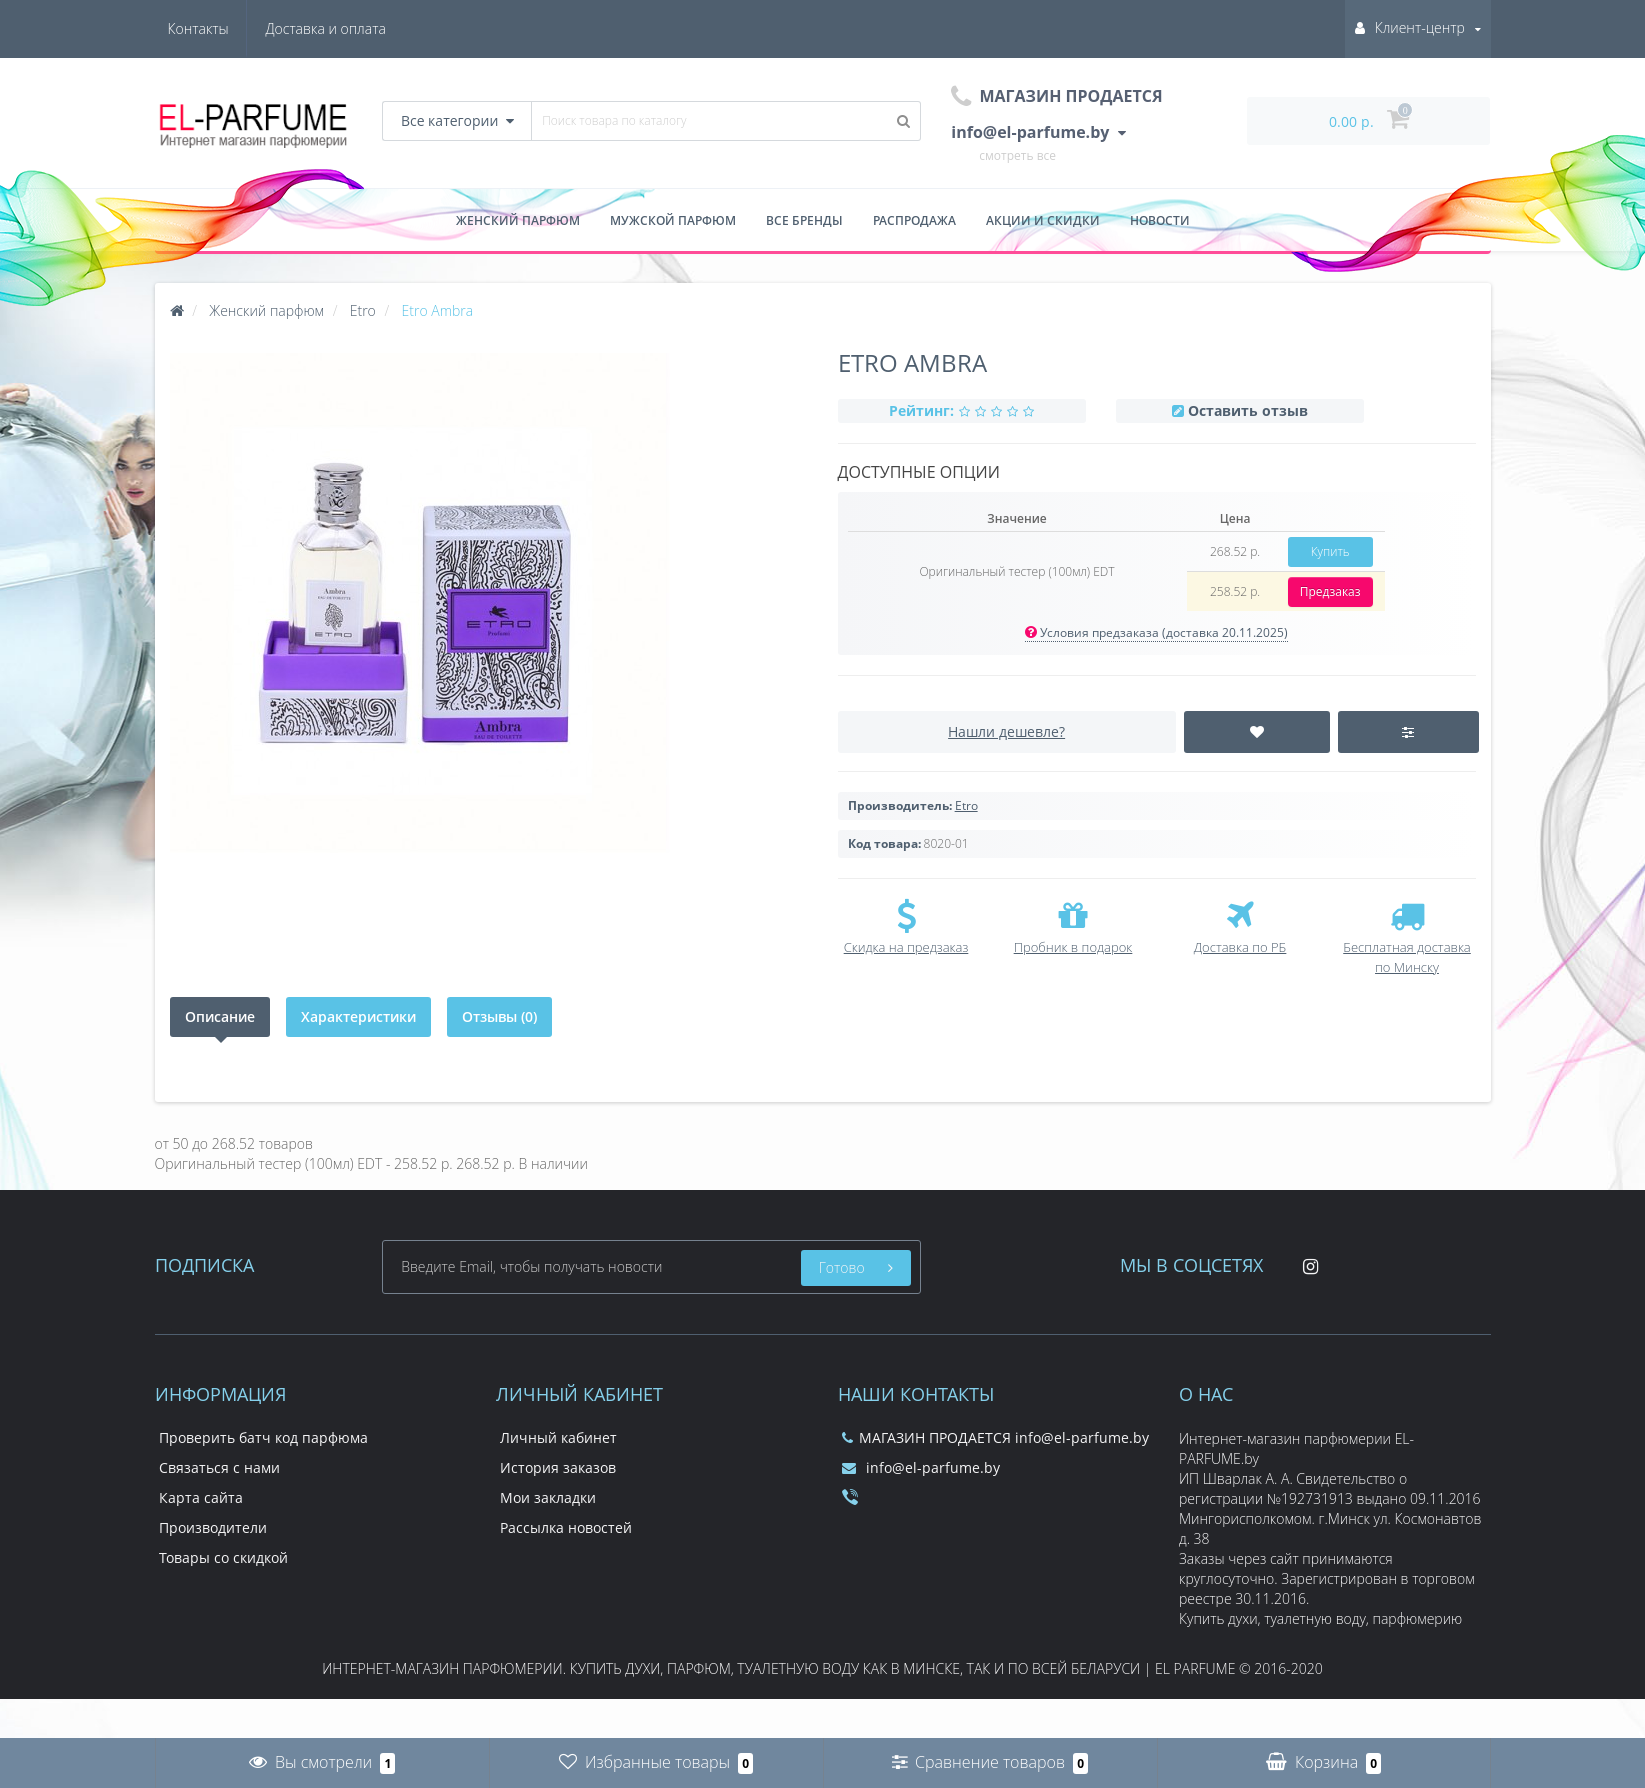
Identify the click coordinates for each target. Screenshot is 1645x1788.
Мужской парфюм (673, 220)
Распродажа (914, 220)
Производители (213, 1527)
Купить (1330, 551)
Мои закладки (548, 1497)
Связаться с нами (219, 1467)
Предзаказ (1330, 591)
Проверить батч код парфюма (263, 1437)
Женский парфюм (518, 220)
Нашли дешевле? (1006, 731)
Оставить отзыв (1248, 410)
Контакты (355, 28)
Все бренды (804, 220)
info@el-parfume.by (921, 1467)
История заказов (558, 1467)
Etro (966, 805)
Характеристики (358, 1016)
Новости (1160, 220)
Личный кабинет (558, 1437)
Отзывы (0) (499, 1016)
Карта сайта (201, 1497)
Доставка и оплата (228, 28)
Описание (220, 1016)
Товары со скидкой (223, 1557)
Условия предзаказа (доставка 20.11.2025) (1156, 632)
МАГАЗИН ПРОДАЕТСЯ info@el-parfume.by (995, 1437)
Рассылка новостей (566, 1527)
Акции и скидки (1043, 220)
